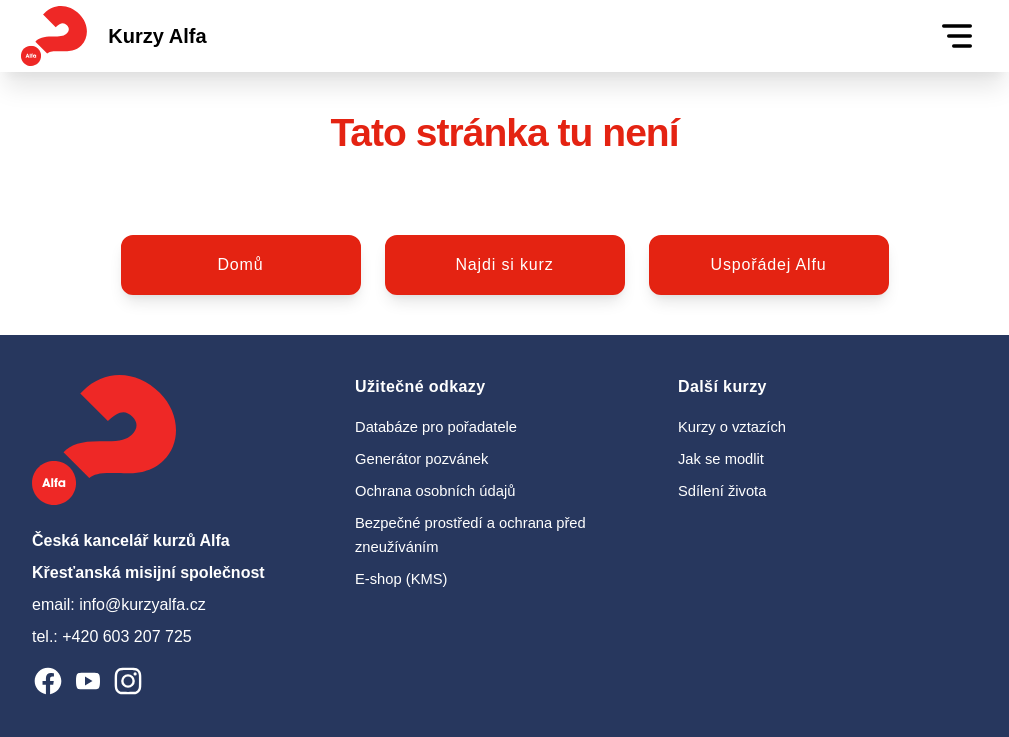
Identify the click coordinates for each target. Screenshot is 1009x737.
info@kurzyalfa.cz (142, 604)
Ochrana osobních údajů (435, 491)
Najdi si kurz (504, 264)
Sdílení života (722, 491)
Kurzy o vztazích (732, 427)
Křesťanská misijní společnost (148, 572)
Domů (240, 264)
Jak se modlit (721, 459)
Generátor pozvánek (421, 459)
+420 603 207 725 (126, 636)
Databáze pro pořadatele (436, 427)
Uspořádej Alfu (769, 264)
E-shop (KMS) (401, 579)
